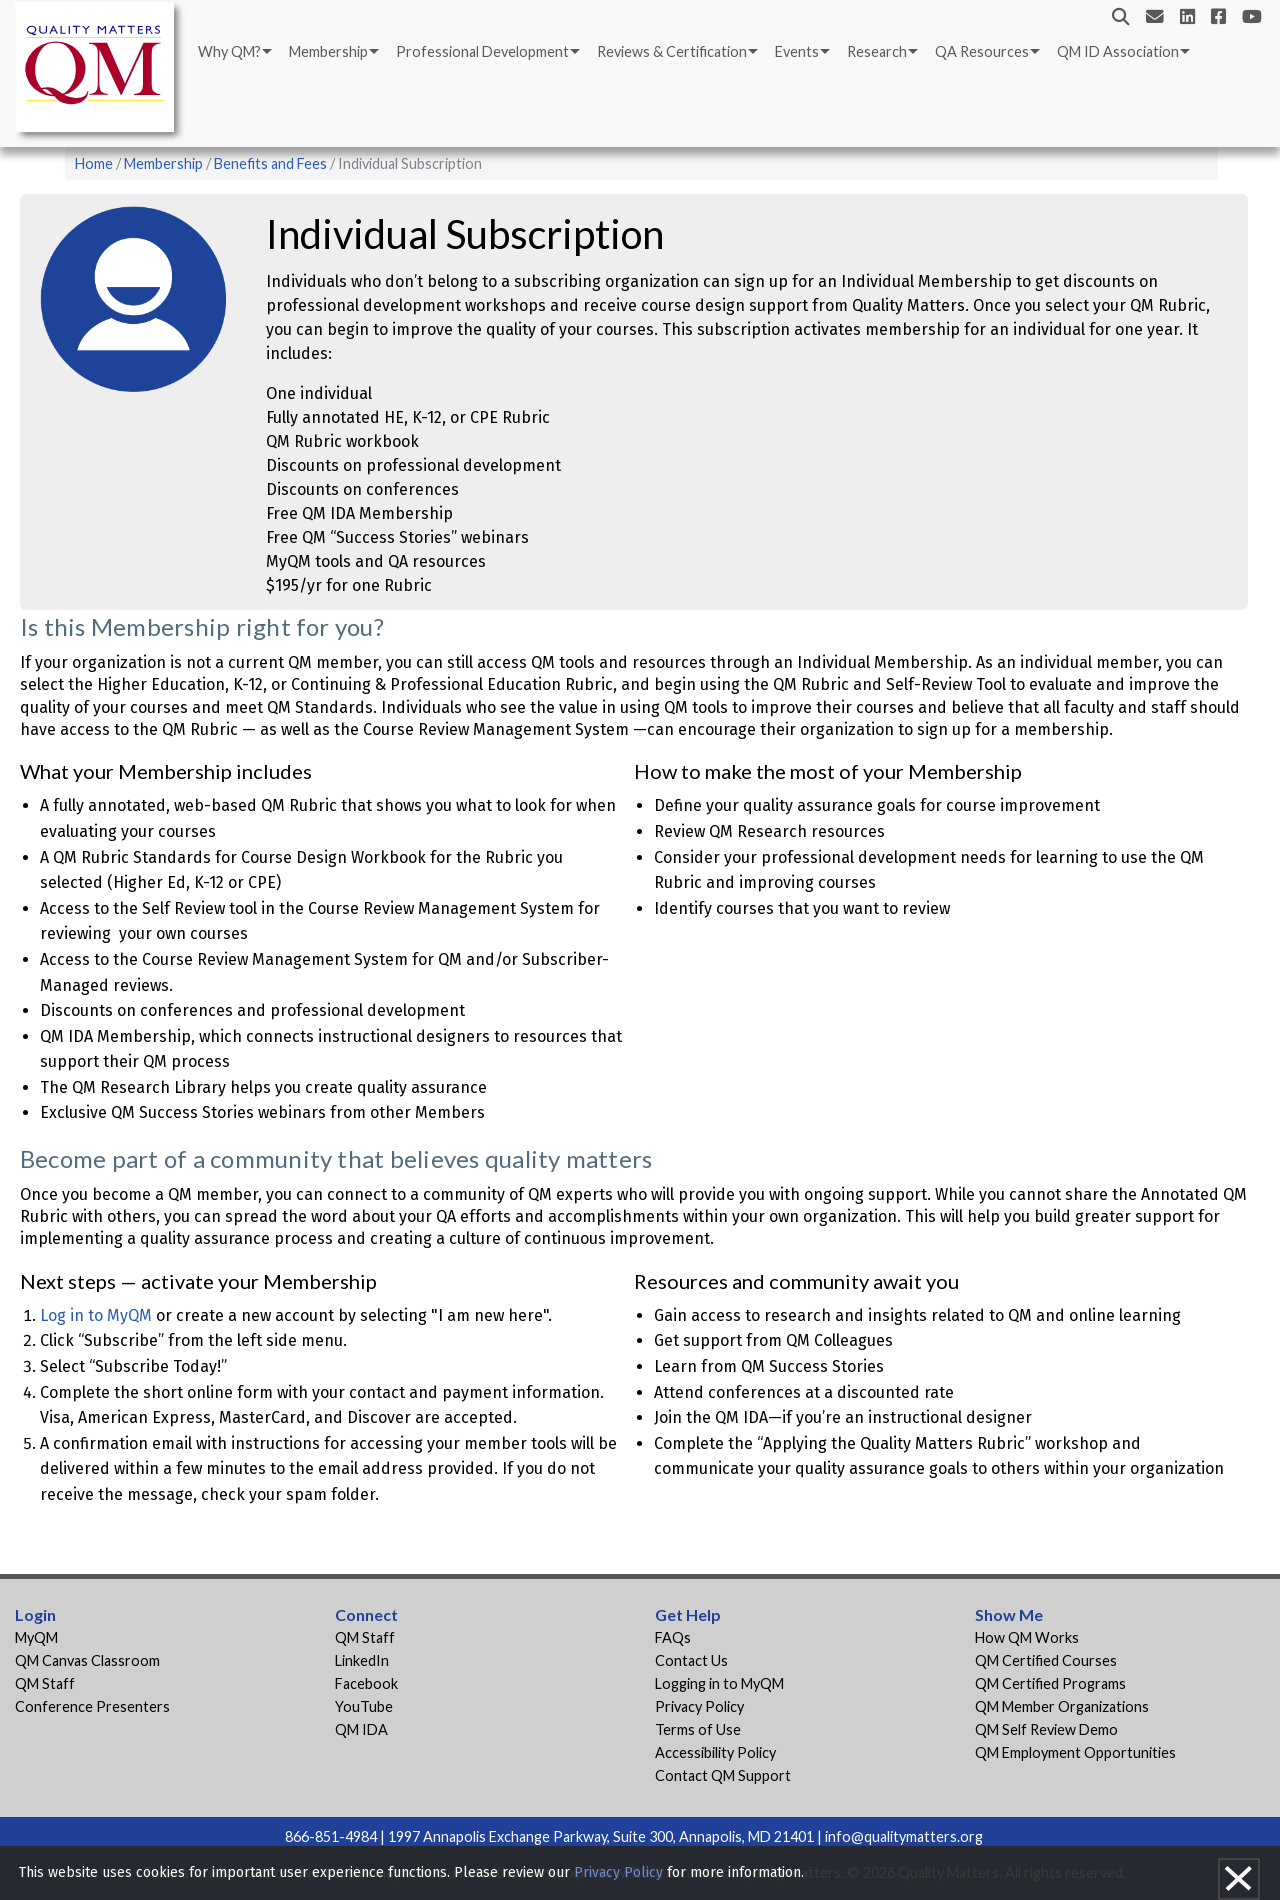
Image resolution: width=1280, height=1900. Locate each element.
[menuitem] (233, 52)
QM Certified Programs (1050, 1683)
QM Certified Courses (1046, 1660)
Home (94, 163)
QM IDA (361, 1729)
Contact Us (691, 1660)
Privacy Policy (699, 1706)
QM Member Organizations (1062, 1706)
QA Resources (982, 51)
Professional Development (482, 51)
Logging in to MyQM (719, 1683)
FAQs (673, 1637)
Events (797, 51)
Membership (328, 51)
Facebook (366, 1683)
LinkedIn (362, 1660)
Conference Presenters (92, 1706)
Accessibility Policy (715, 1752)
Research (877, 51)
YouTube (364, 1706)
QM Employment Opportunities (1075, 1752)
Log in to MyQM (96, 1315)
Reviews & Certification (672, 51)
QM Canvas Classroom (87, 1660)
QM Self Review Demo (1046, 1729)
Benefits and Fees (270, 163)
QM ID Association (1118, 51)
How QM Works (1027, 1637)
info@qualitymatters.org (904, 1836)
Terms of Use (698, 1729)
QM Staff (45, 1683)
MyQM (36, 1637)
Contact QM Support (723, 1775)
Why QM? (229, 51)
